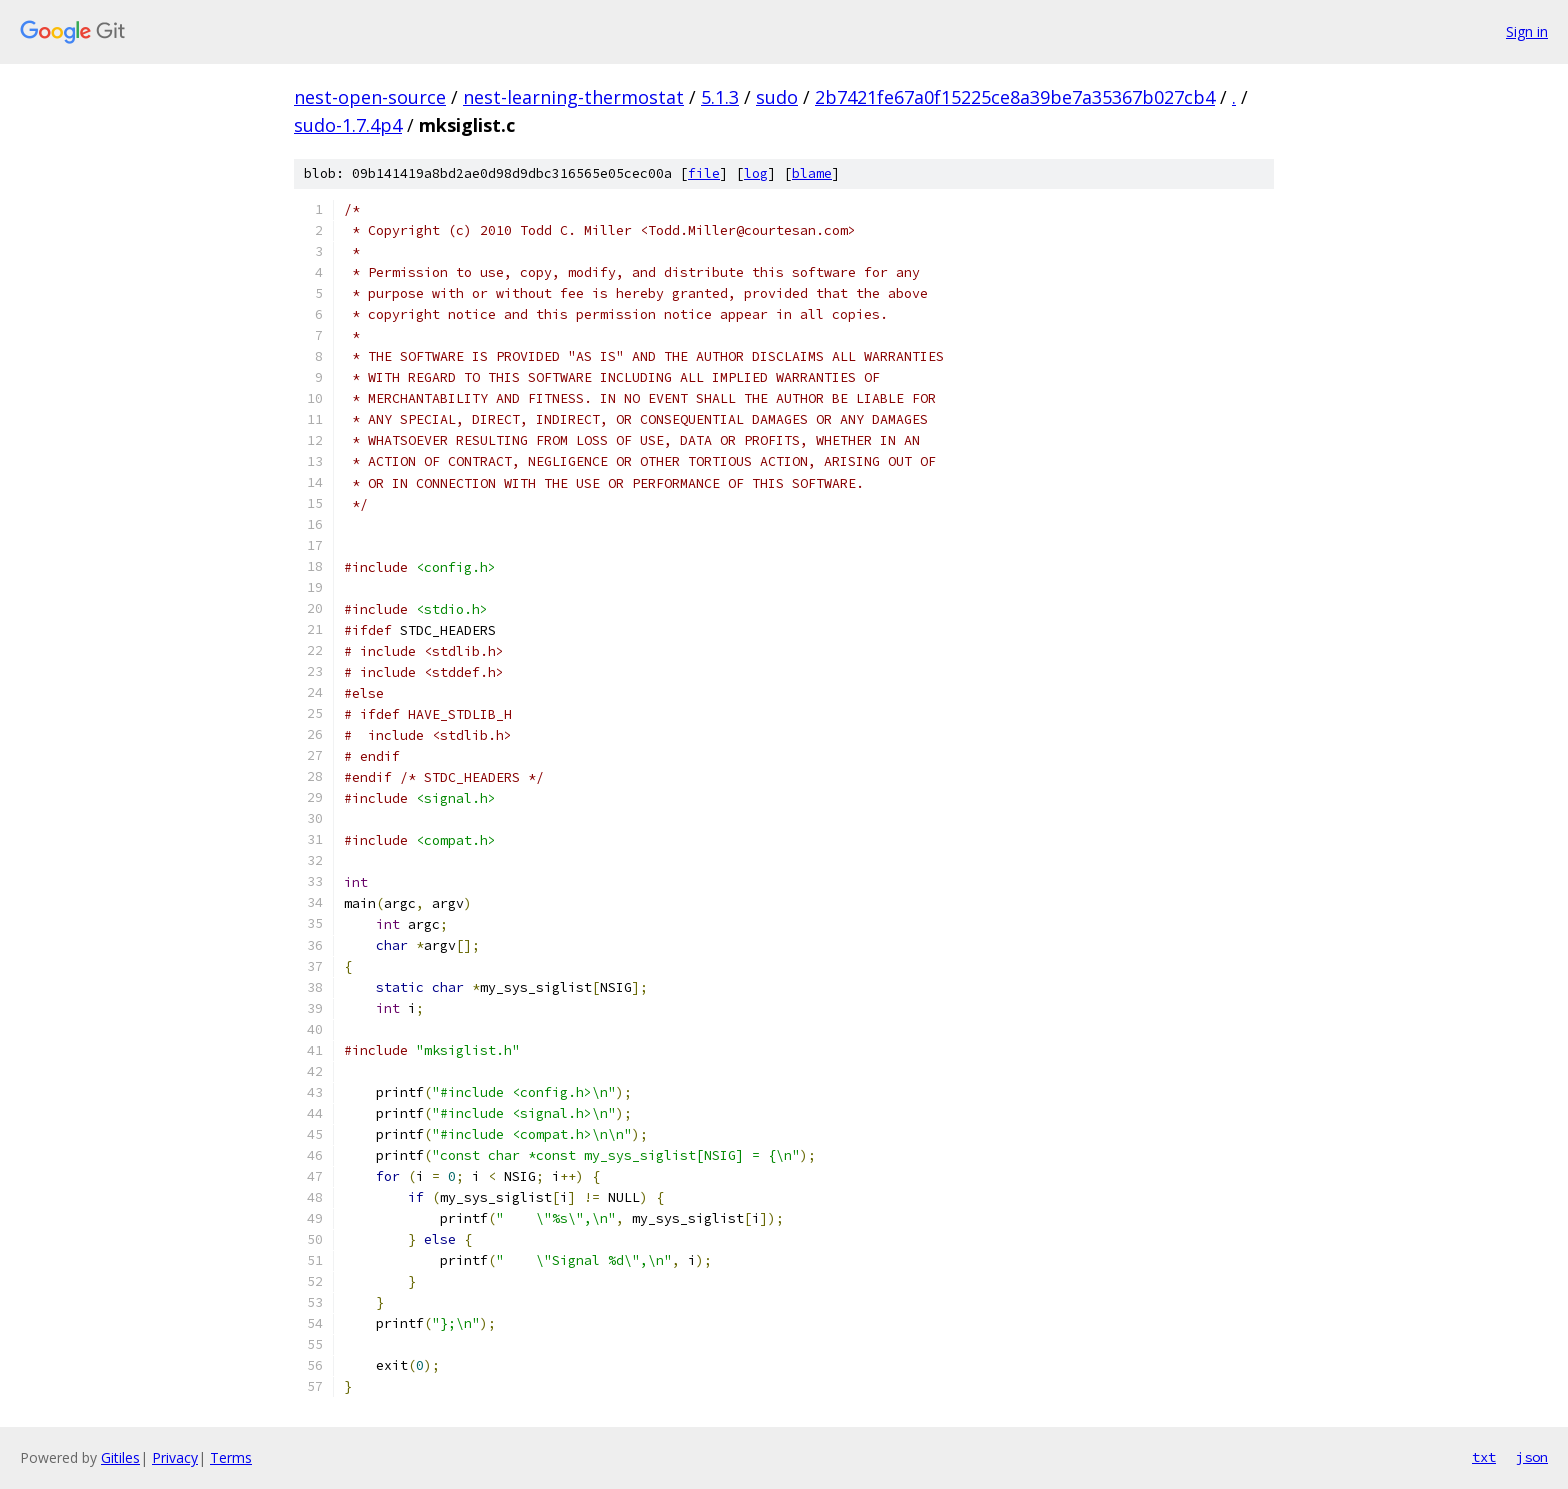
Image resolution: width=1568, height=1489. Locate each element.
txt (1484, 1457)
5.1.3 (720, 97)
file (704, 173)
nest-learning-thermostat (573, 97)
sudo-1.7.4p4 (348, 125)
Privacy (175, 1457)
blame (812, 173)
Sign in (1527, 31)
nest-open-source (370, 97)
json (1532, 1457)
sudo (777, 97)
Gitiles (120, 1457)
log (756, 173)
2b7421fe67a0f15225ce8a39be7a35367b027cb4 (1015, 97)
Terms (231, 1457)
